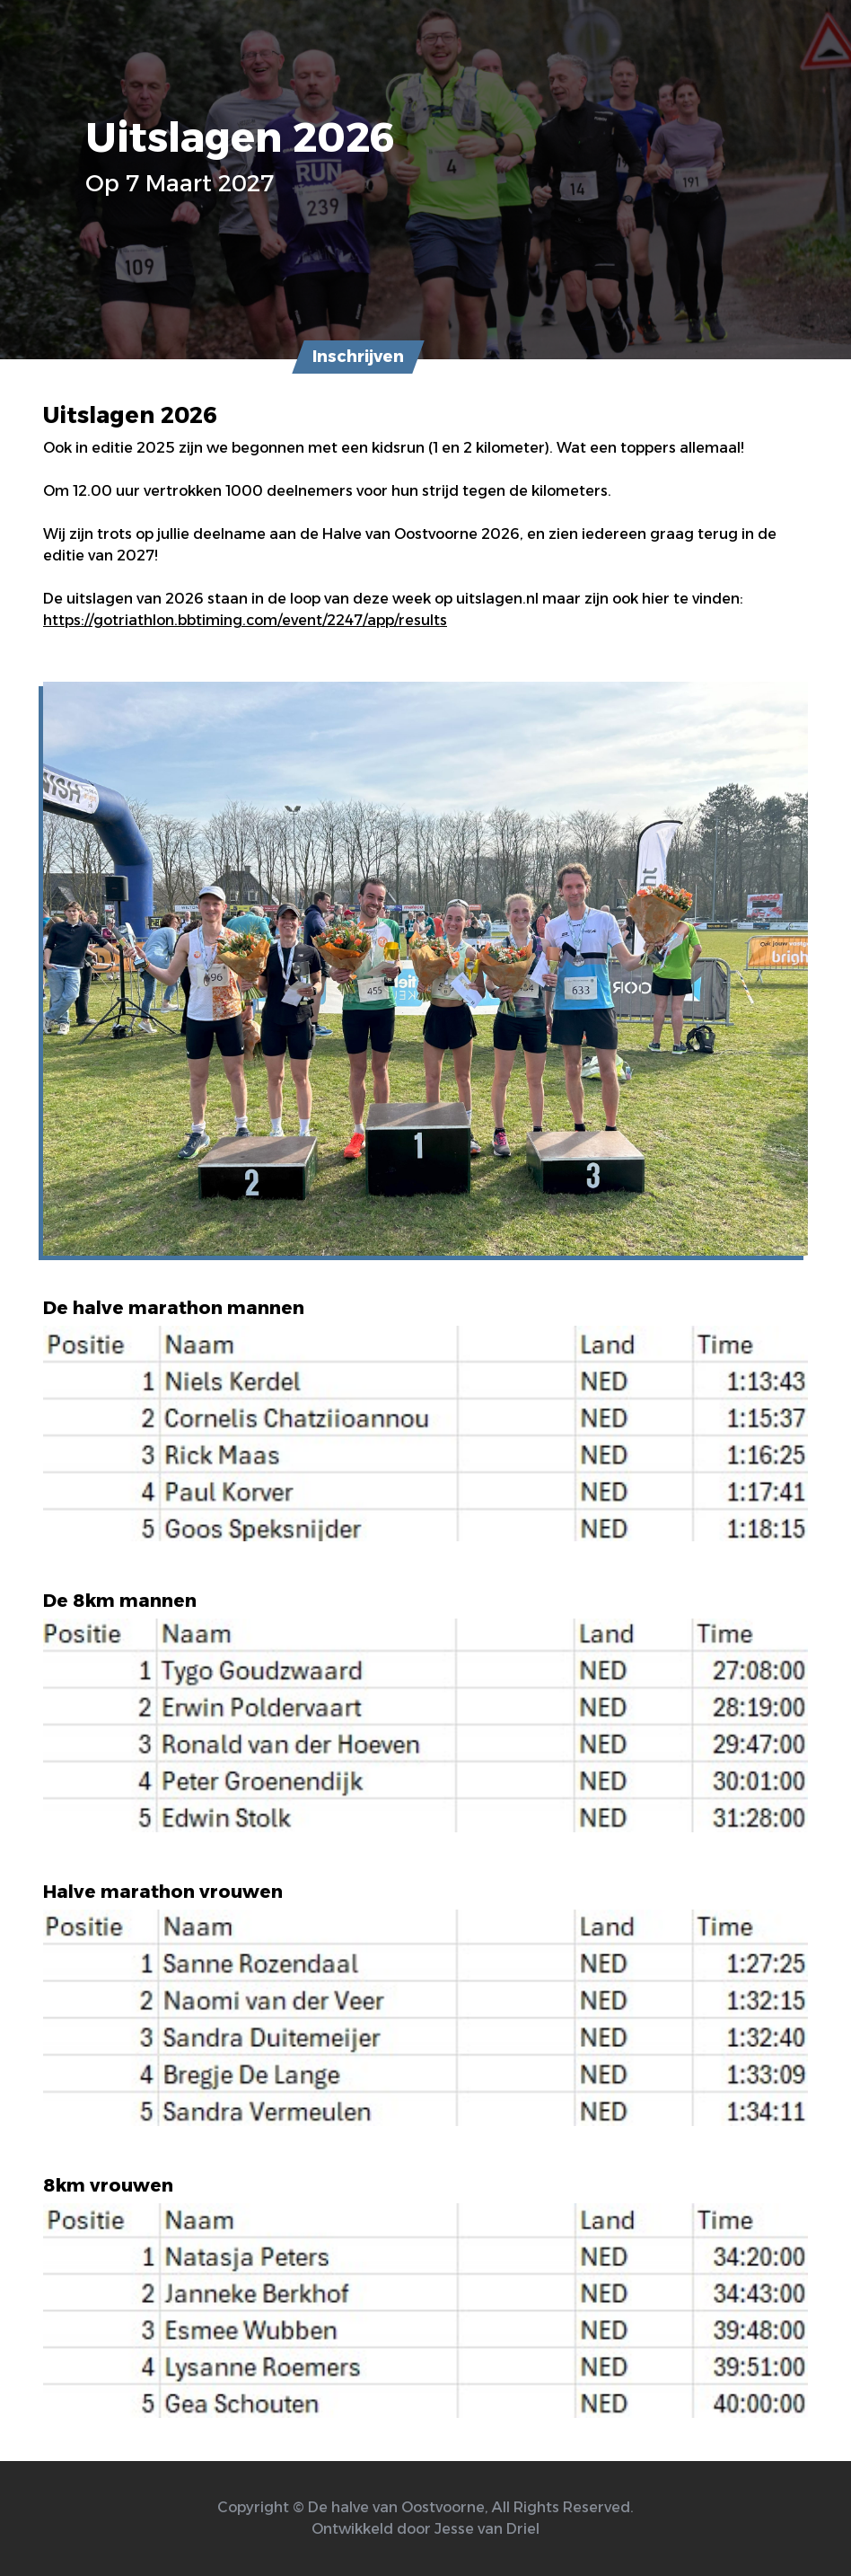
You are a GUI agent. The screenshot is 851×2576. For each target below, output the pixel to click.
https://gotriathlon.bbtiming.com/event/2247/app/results (245, 620)
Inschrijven (358, 356)
